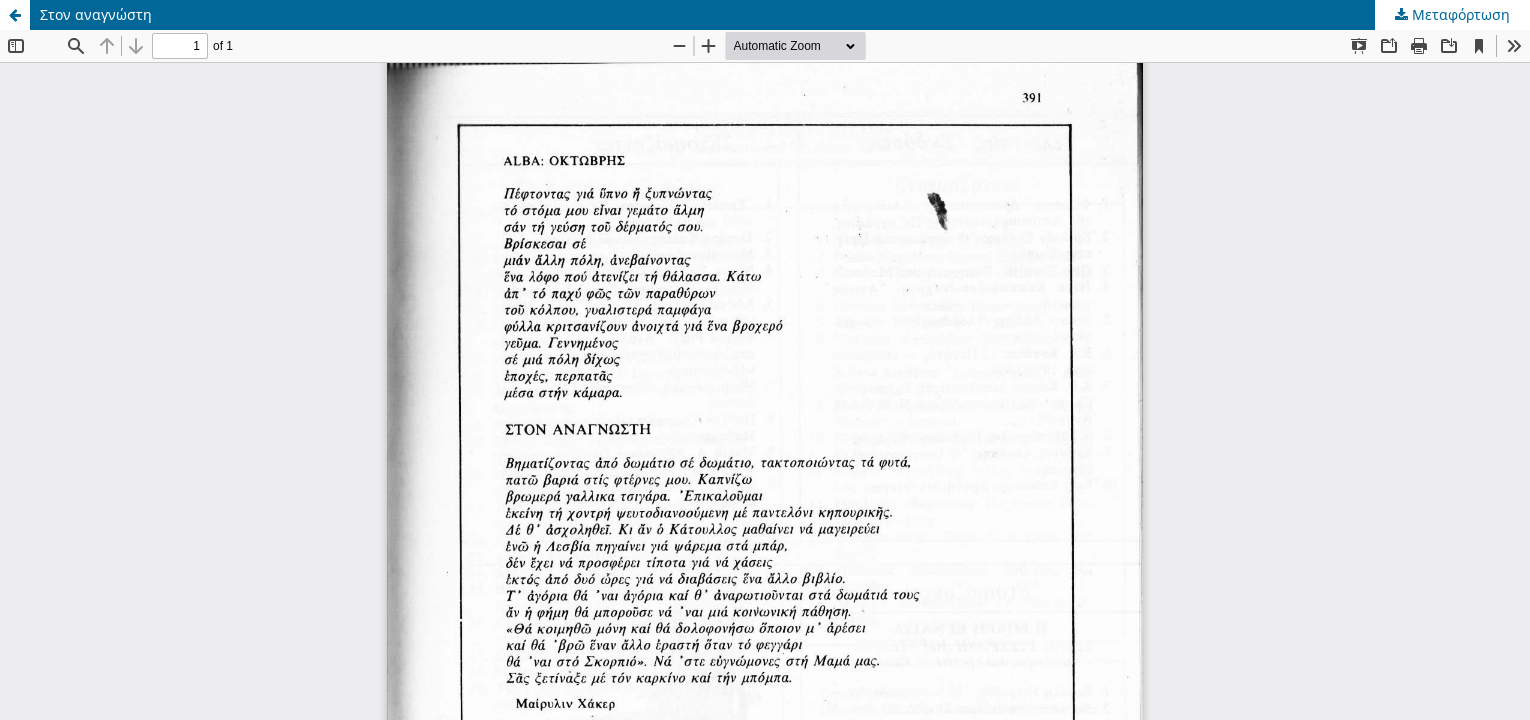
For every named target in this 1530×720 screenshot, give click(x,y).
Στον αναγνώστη (96, 14)
